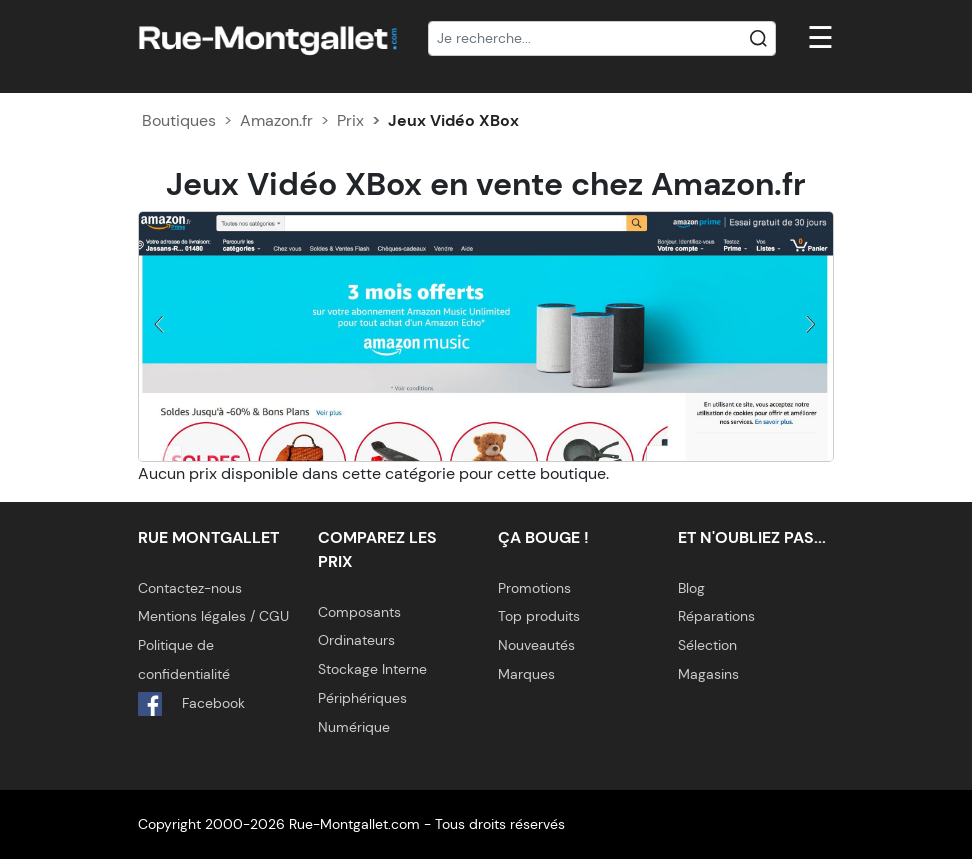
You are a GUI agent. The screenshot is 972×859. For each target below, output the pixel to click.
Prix (350, 120)
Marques (526, 674)
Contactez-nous (190, 588)
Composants (359, 612)
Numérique (354, 727)
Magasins (708, 674)
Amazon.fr (276, 120)
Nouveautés (536, 645)
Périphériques (362, 698)
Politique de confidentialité (184, 659)
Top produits (539, 616)
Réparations (716, 616)
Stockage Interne (372, 669)
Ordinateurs (356, 640)
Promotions (534, 588)
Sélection (707, 645)
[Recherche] (602, 39)
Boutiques (179, 120)
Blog (691, 588)
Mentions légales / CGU (213, 616)
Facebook (191, 704)
